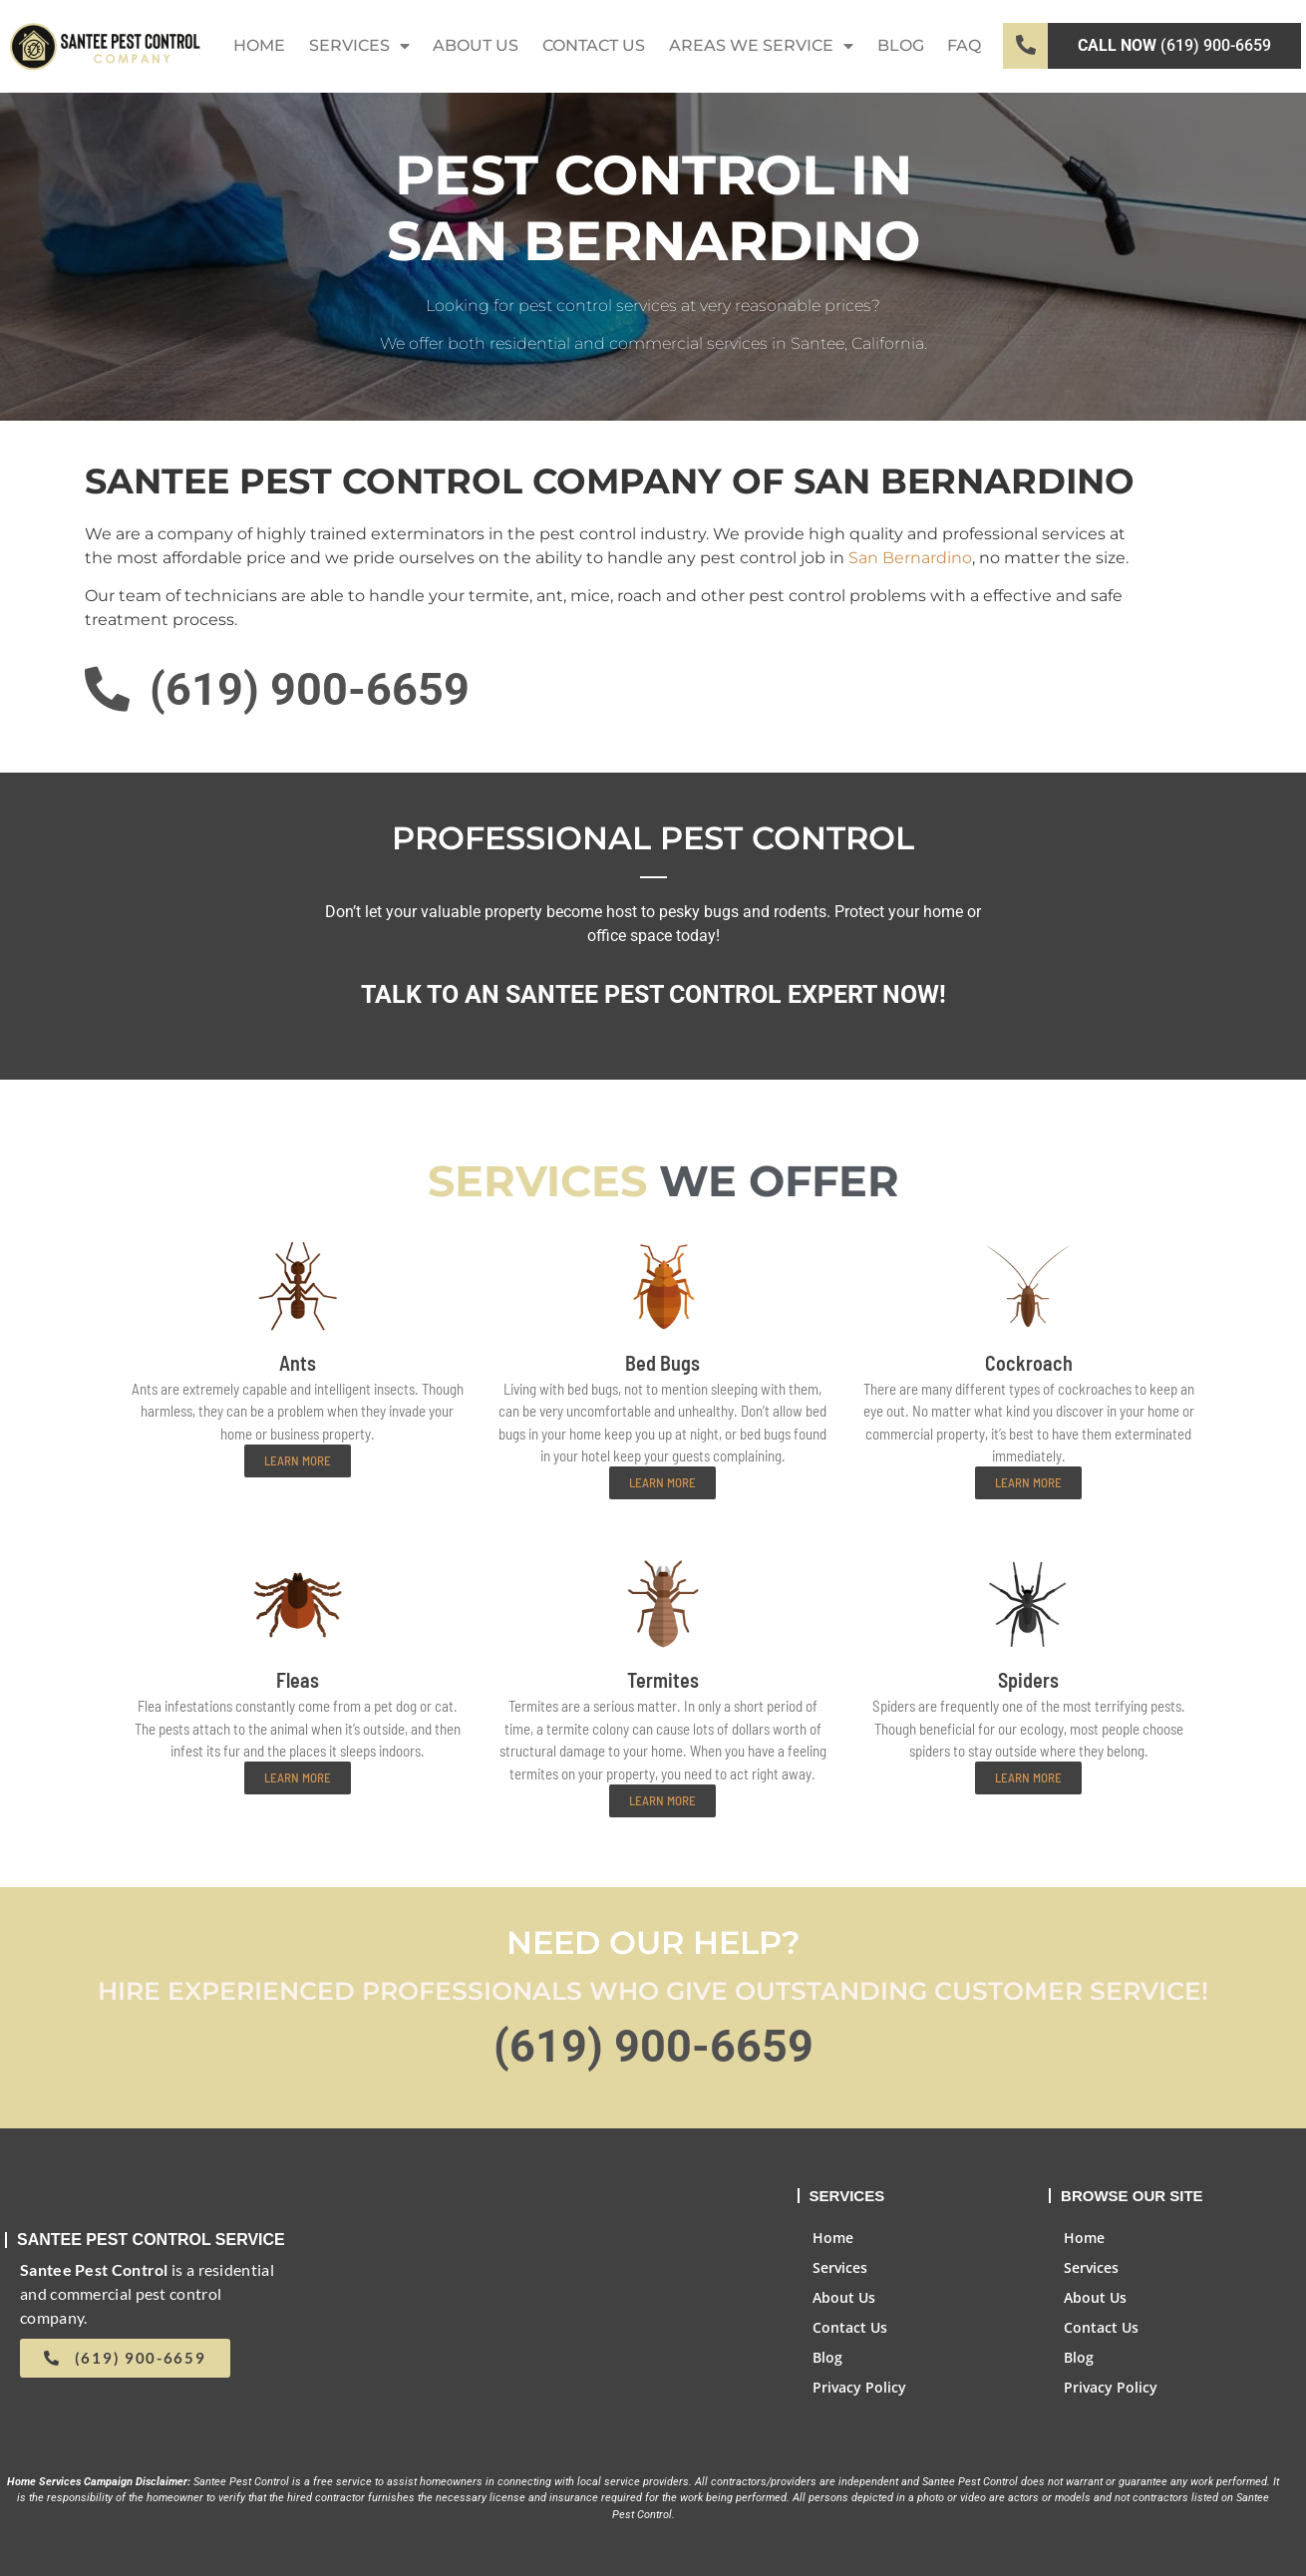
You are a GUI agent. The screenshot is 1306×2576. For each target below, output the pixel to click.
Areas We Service (761, 46)
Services (359, 46)
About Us (475, 45)
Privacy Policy (859, 2387)
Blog (900, 45)
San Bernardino (910, 557)
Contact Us (593, 45)
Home (259, 45)
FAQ (964, 45)
